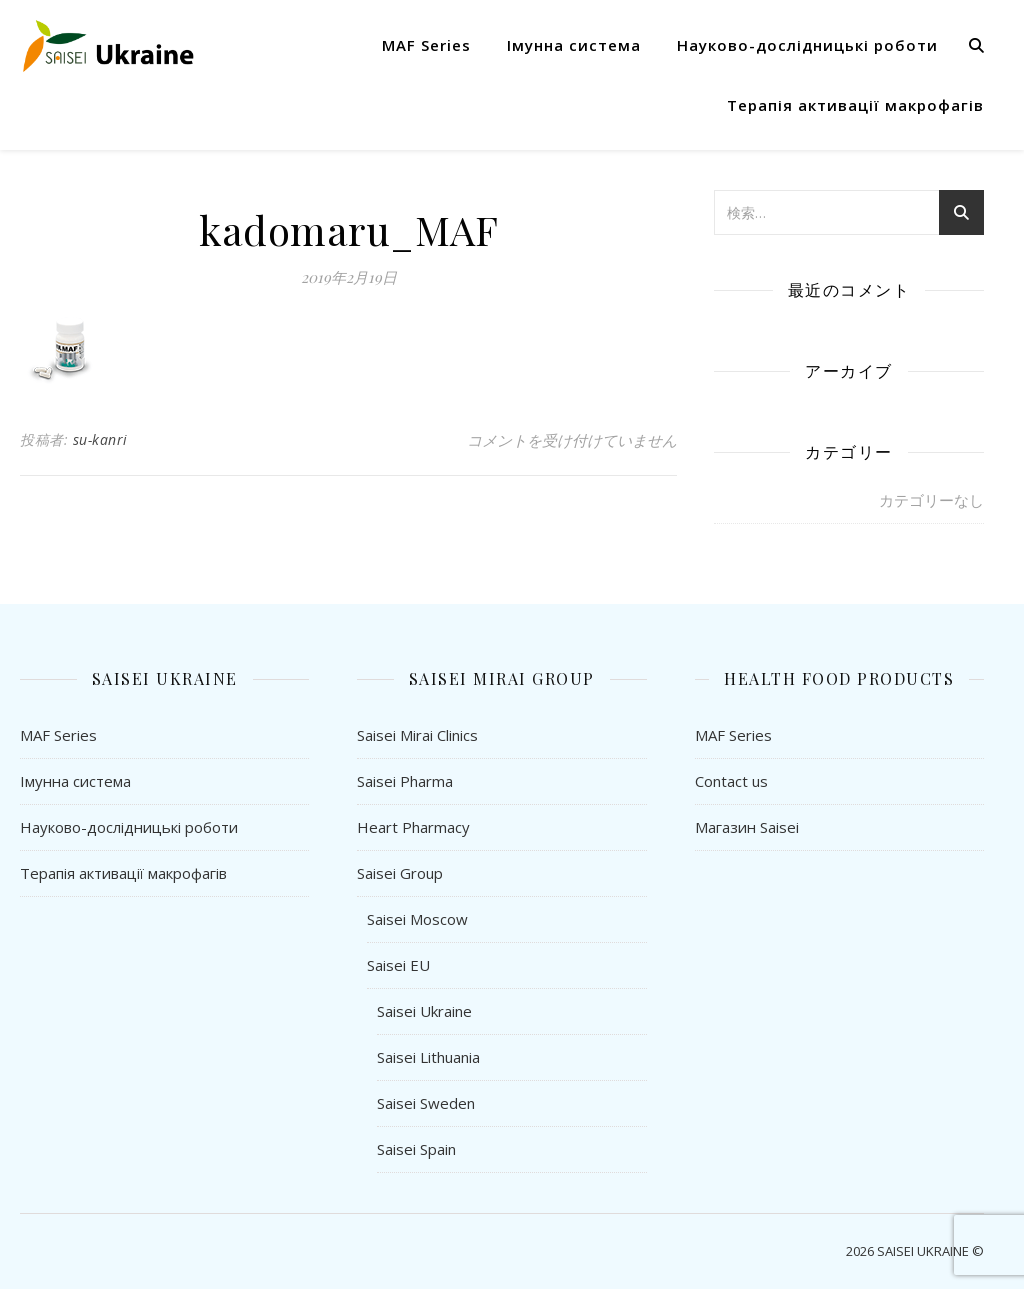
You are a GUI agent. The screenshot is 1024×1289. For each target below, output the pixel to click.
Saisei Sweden (426, 1103)
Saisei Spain (416, 1149)
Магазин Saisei (747, 827)
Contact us (731, 781)
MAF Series (426, 45)
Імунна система (574, 45)
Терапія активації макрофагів (855, 105)
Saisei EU (398, 965)
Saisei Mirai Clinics (417, 735)
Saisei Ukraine (424, 1011)
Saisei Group (400, 873)
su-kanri (100, 439)
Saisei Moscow (417, 919)
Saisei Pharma (405, 781)
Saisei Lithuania (428, 1057)
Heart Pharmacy (413, 827)
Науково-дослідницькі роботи (807, 45)
